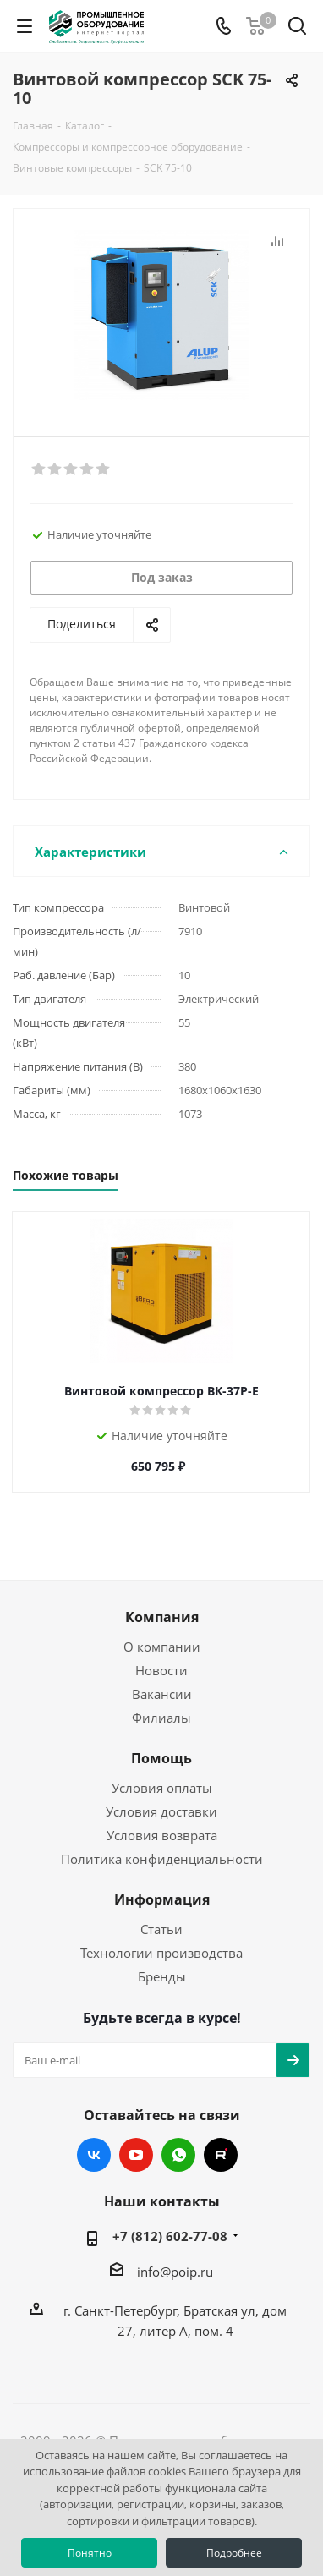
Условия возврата (162, 1835)
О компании (161, 1646)
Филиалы (161, 1717)
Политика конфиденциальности (162, 1858)
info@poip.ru (175, 2271)
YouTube (136, 2155)
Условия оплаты (162, 1787)
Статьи (161, 1929)
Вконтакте (94, 2155)
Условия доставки (161, 1811)
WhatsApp (178, 2155)
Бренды (162, 1976)
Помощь (161, 1758)
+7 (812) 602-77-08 (169, 2236)
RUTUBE (221, 2155)
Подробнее (234, 2553)
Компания (162, 1617)
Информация (162, 1899)
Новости (161, 1670)
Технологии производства (161, 1952)
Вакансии (162, 1693)
